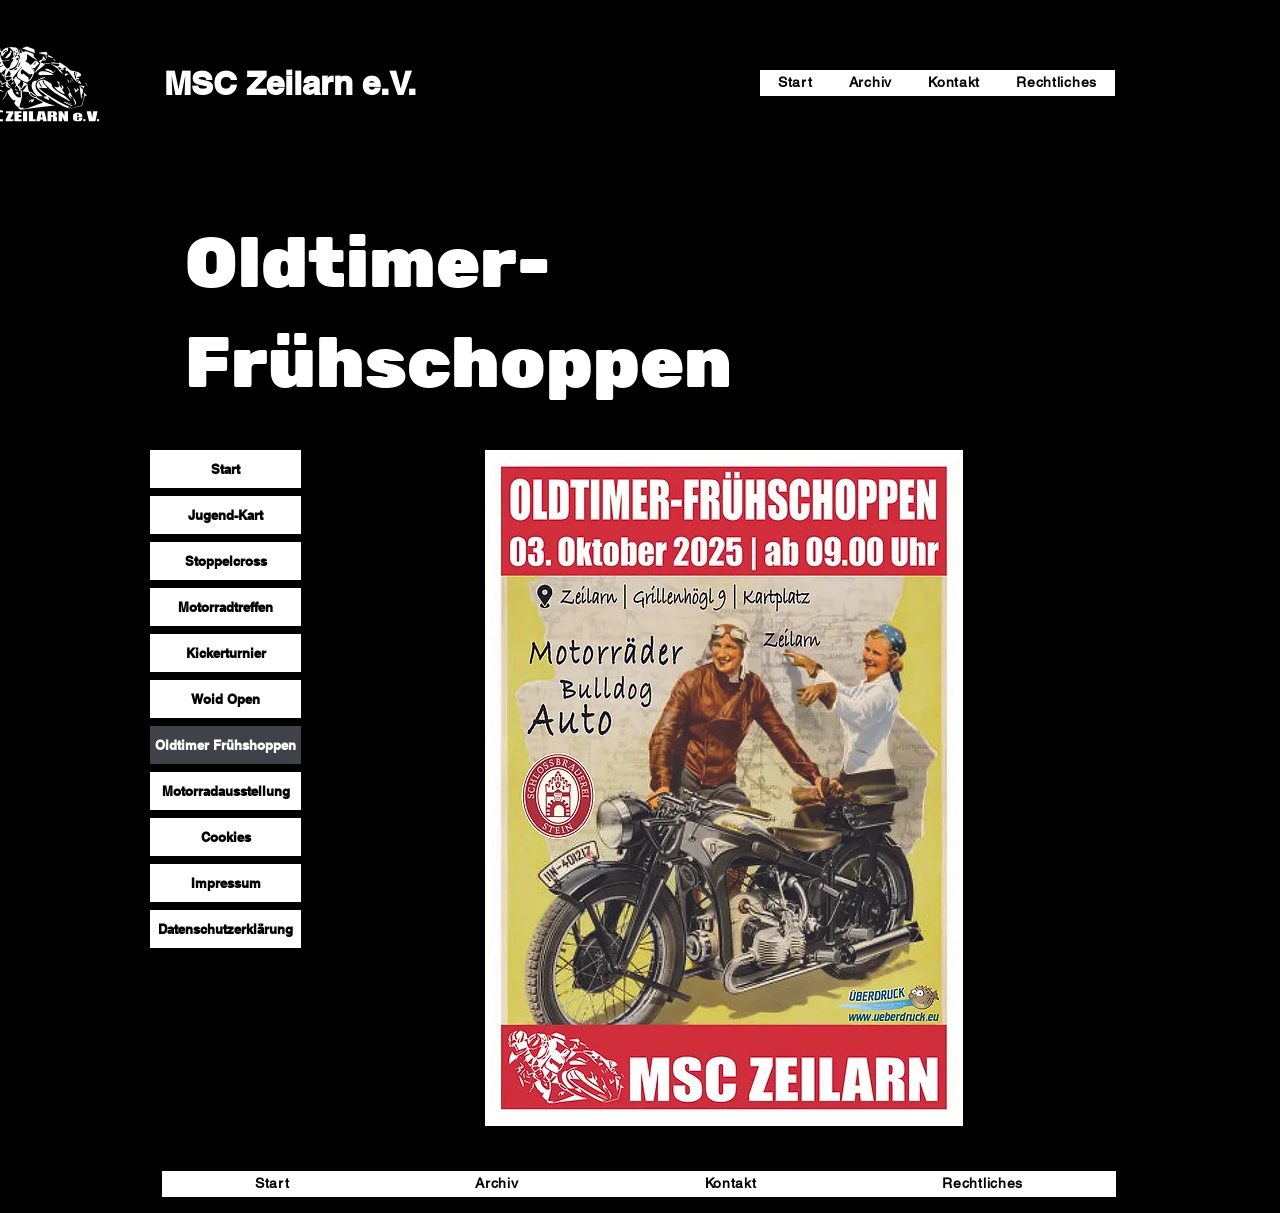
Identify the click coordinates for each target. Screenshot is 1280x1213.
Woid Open (225, 699)
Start (225, 469)
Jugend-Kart (225, 515)
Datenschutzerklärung (225, 929)
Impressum (226, 883)
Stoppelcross (226, 561)
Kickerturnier (226, 653)
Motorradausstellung (226, 791)
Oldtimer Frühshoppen (225, 745)
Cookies (226, 837)
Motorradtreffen (225, 607)
